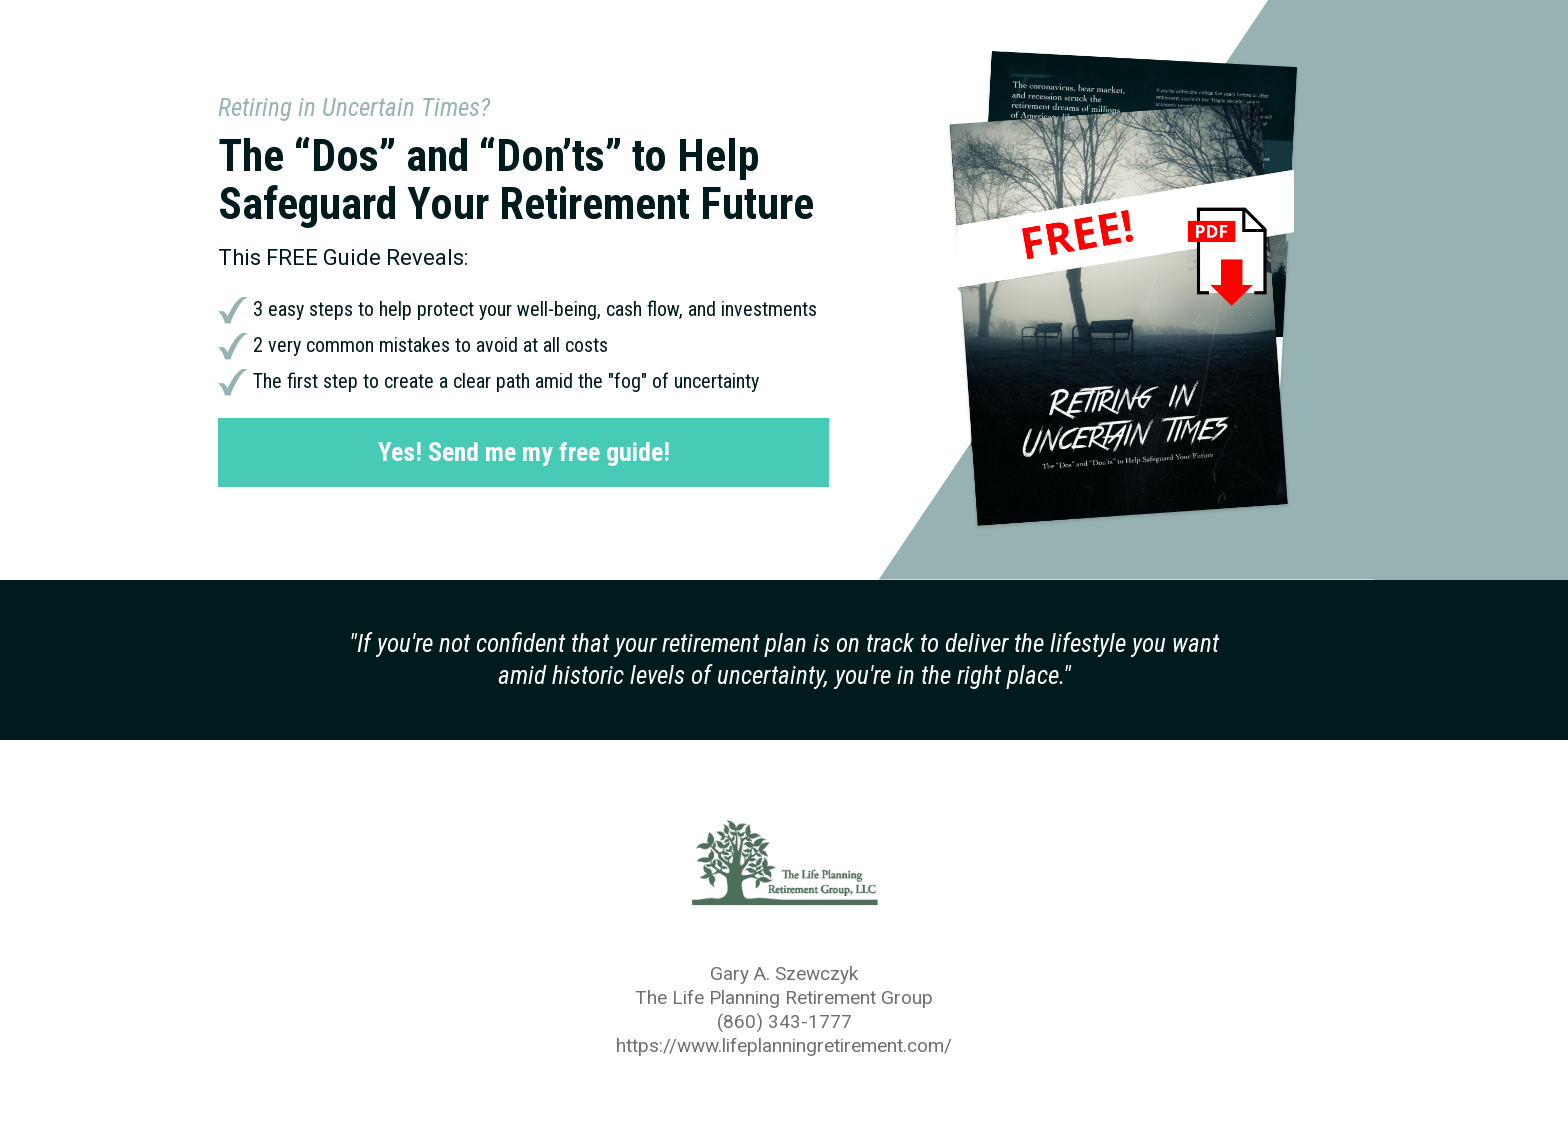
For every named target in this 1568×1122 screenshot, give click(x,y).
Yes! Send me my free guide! (524, 452)
